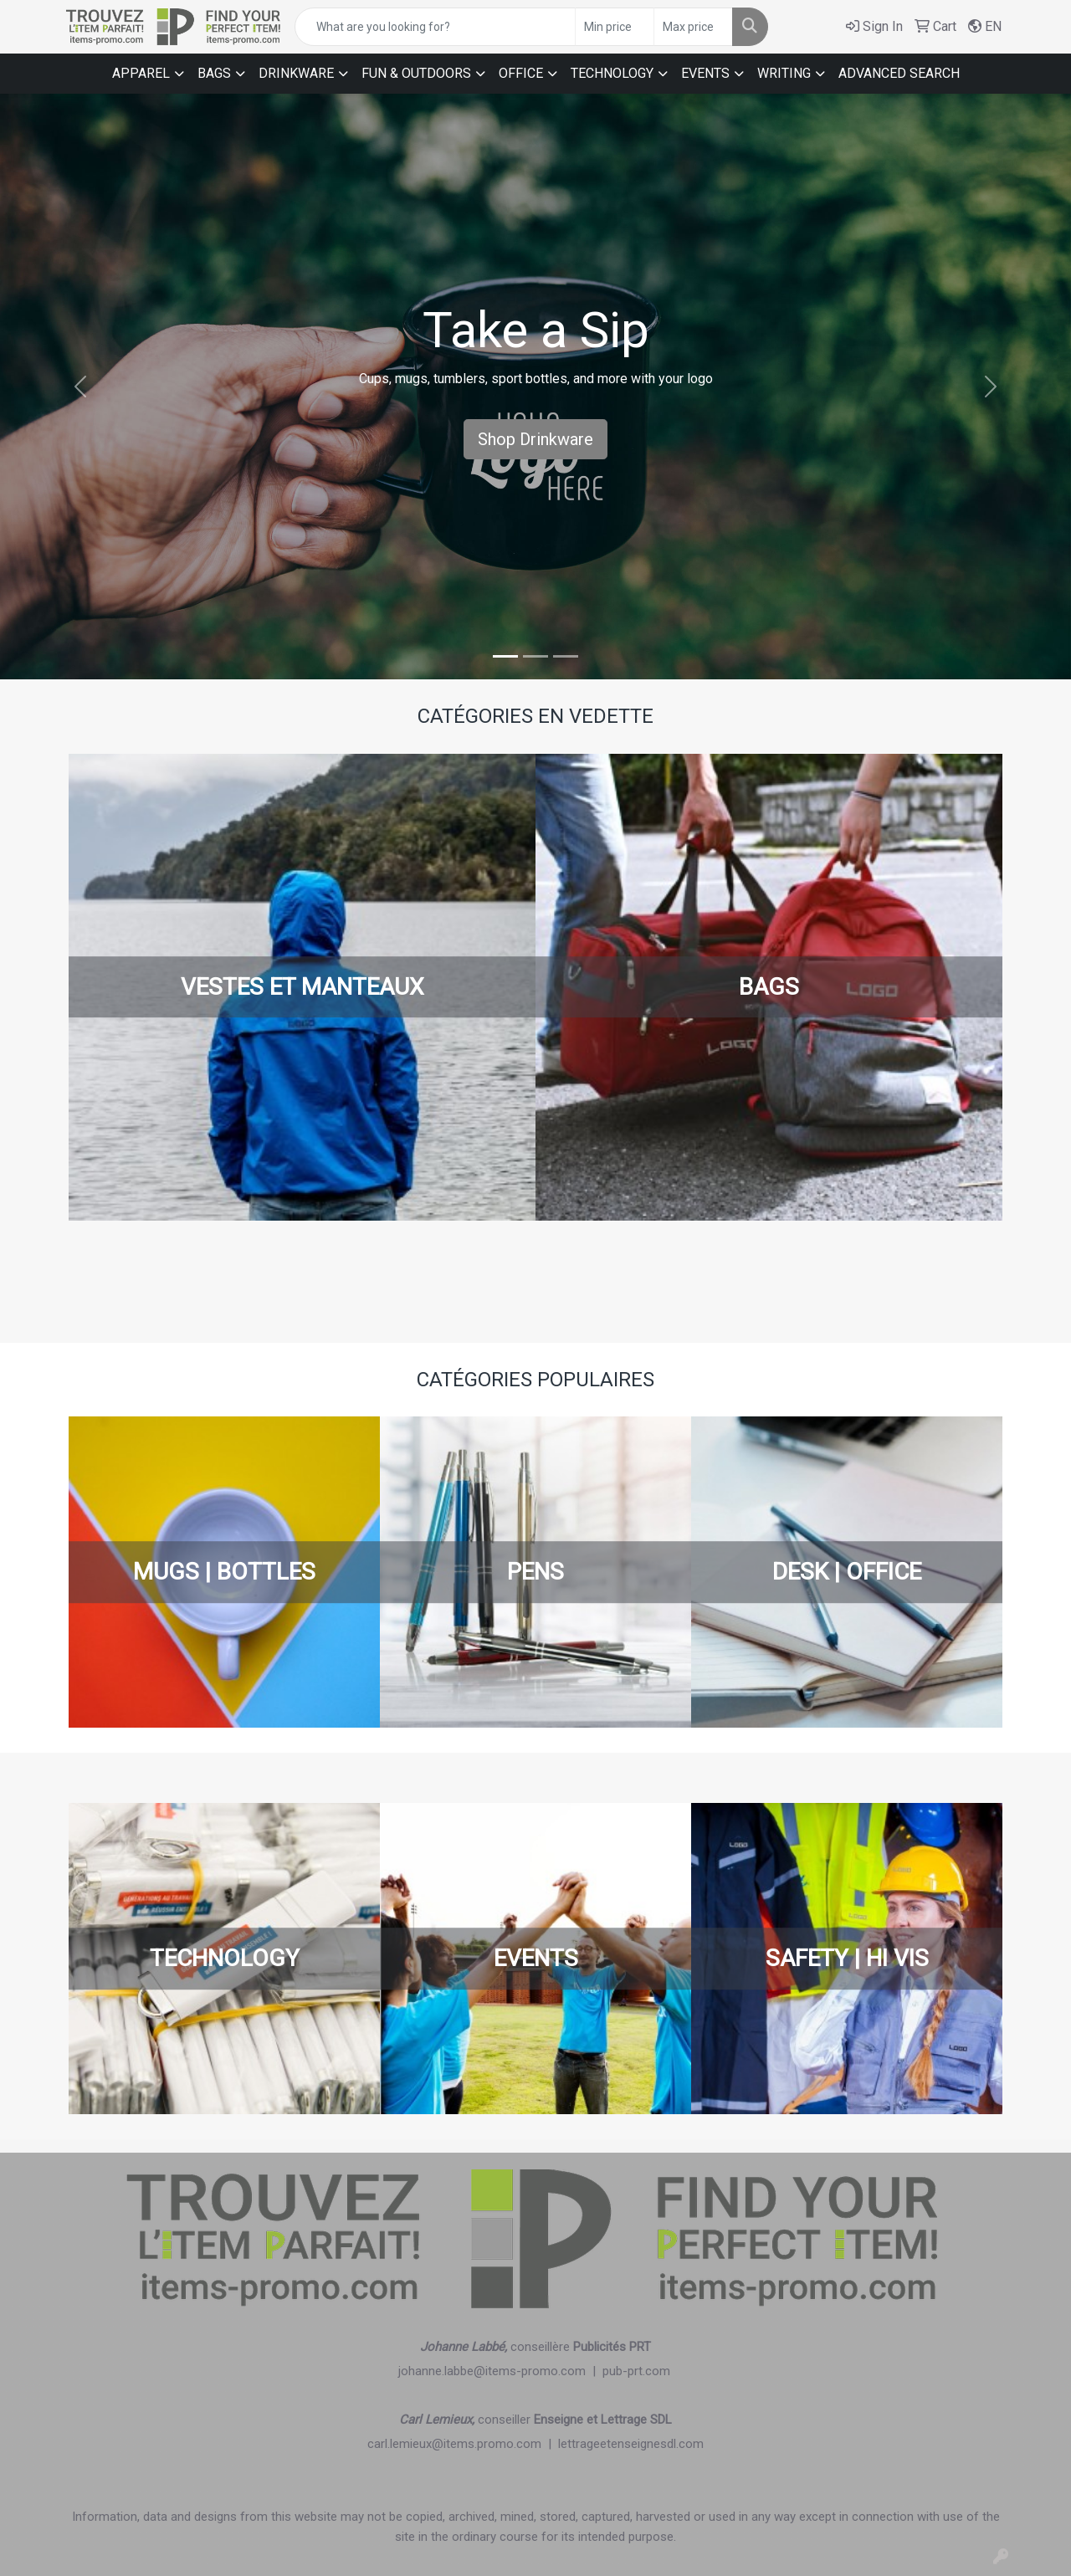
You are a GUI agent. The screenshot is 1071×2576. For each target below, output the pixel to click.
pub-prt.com (636, 2371)
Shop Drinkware (535, 439)
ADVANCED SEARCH (899, 73)
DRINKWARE (296, 73)
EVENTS (705, 73)
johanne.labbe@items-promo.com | (500, 2371)
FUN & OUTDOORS (416, 73)
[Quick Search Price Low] (614, 27)
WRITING (784, 73)
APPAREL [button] (141, 73)
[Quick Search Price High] (693, 27)
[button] (80, 386)
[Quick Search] (435, 27)
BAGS (214, 73)
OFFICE (521, 73)
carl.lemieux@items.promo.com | (462, 2443)
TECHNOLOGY (612, 73)
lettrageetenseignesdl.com (631, 2443)
